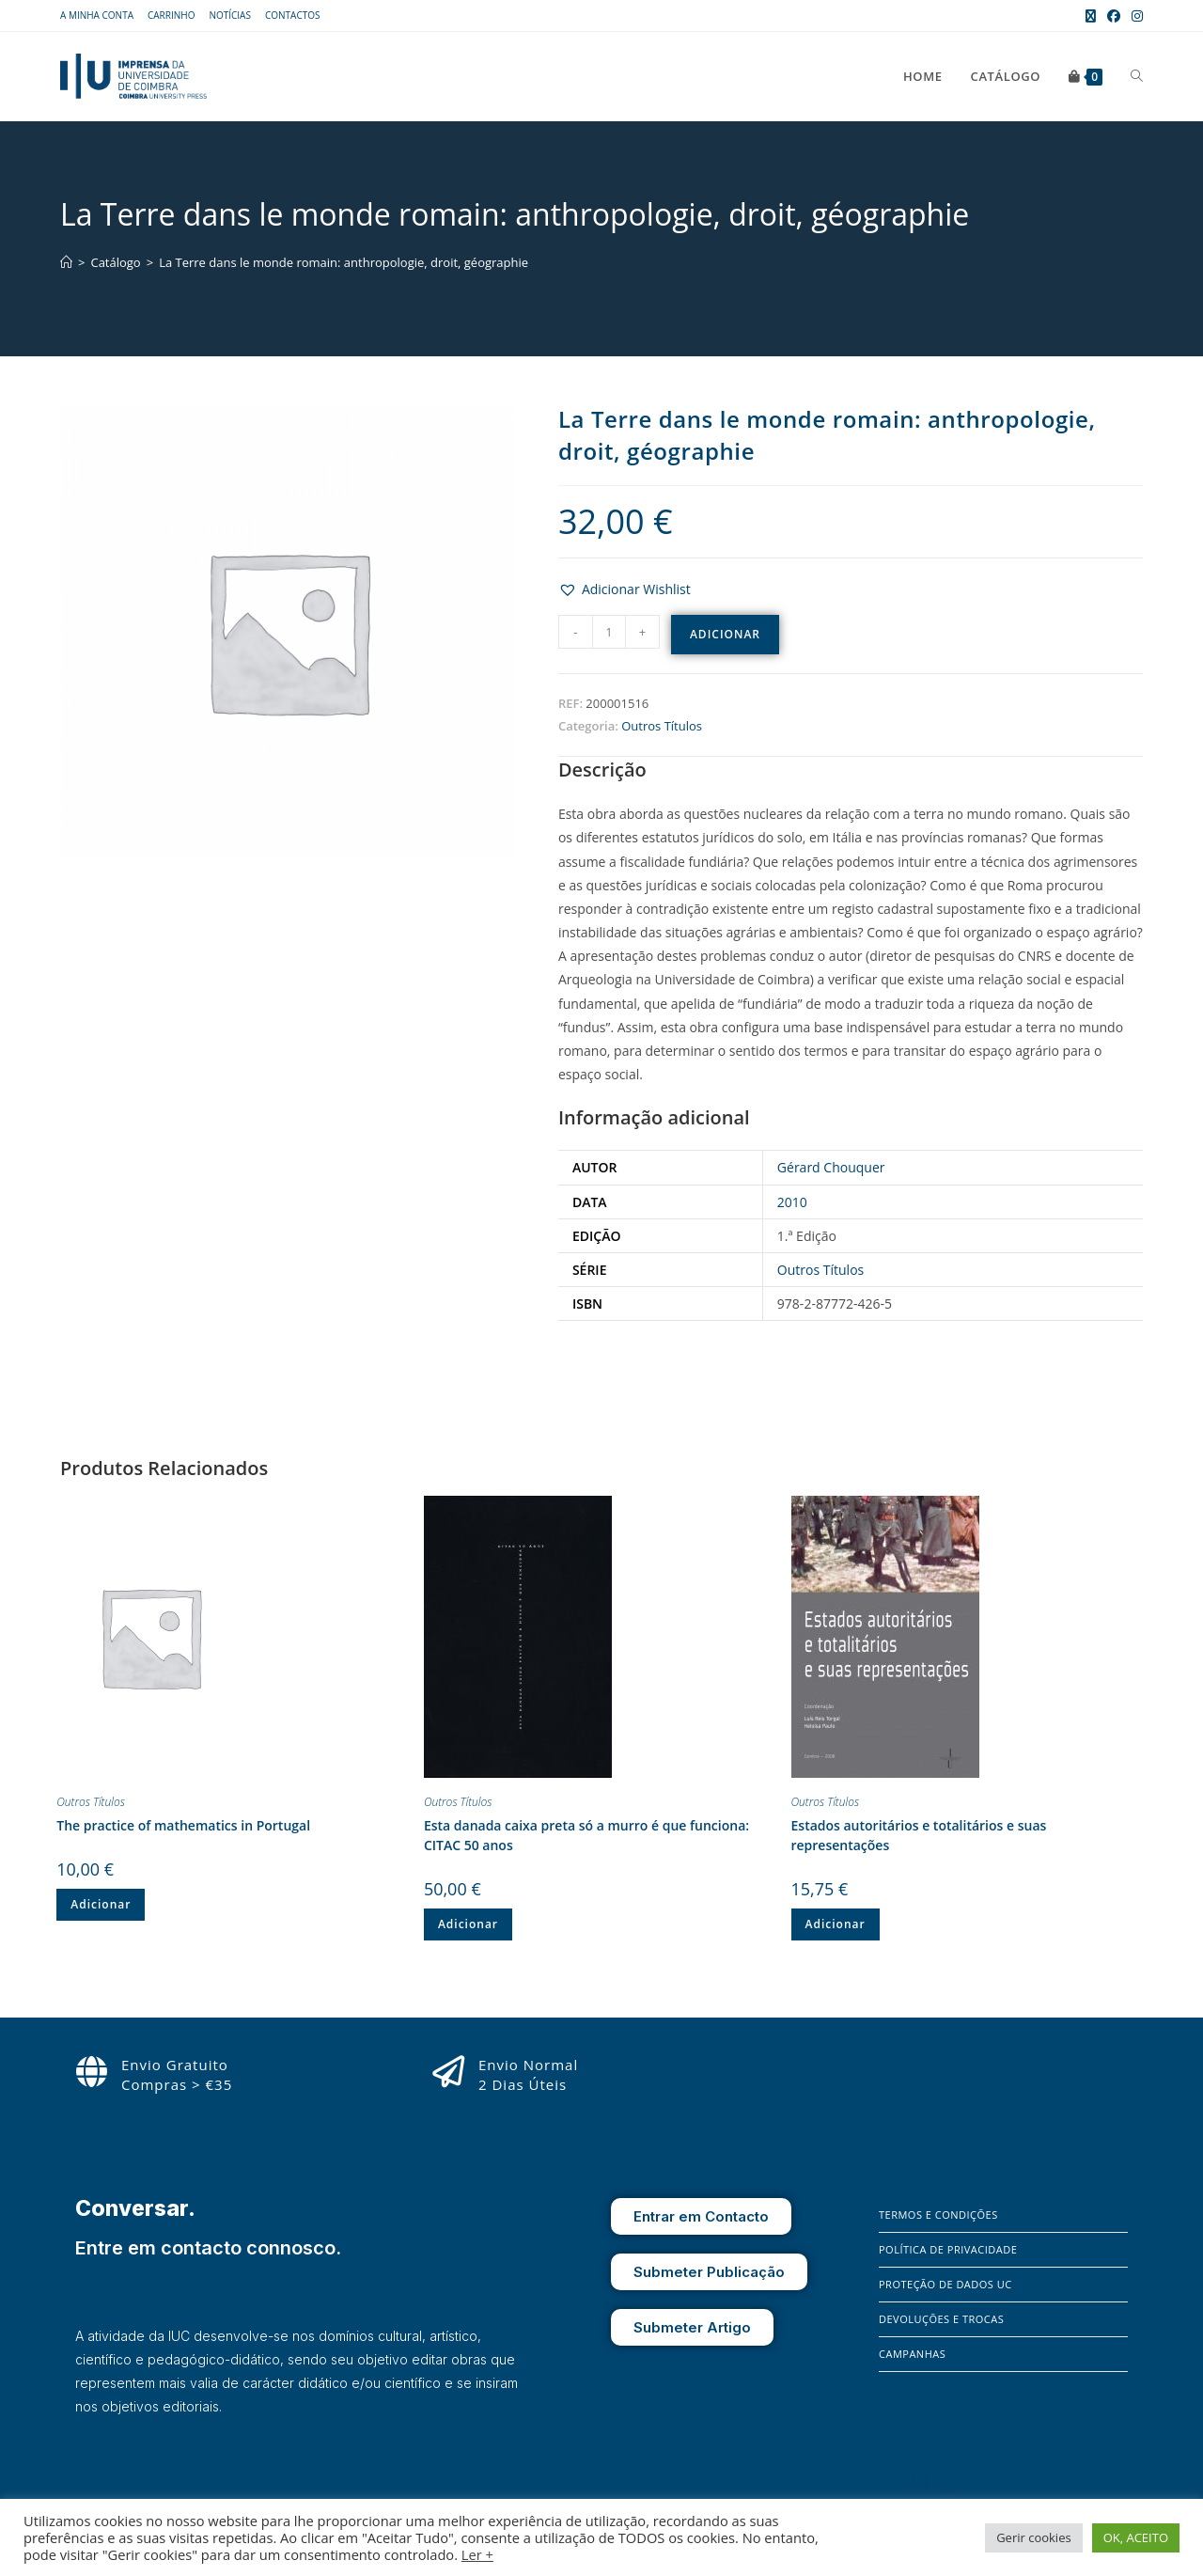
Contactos (292, 15)
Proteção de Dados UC (945, 2284)
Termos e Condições (938, 2214)
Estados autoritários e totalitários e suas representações (919, 1835)
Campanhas (912, 2354)
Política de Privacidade (948, 2249)
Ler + (477, 2554)
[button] (624, 589)
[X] (945, 2481)
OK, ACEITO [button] (1135, 2537)
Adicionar (725, 634)
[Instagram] (920, 2481)
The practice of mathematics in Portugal (183, 1825)
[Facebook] (892, 2481)
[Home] (66, 262)
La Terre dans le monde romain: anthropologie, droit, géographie (343, 262)
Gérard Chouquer (831, 1167)
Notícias (230, 15)
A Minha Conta (96, 15)
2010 (792, 1202)
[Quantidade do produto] (609, 632)
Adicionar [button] (100, 1904)
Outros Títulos (661, 725)
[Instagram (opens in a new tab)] (1134, 16)
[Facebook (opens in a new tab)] (1113, 16)
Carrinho (171, 15)
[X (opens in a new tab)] (1090, 16)
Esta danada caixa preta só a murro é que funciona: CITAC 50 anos (586, 1835)
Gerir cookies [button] (1033, 2537)
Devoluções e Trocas (941, 2319)
